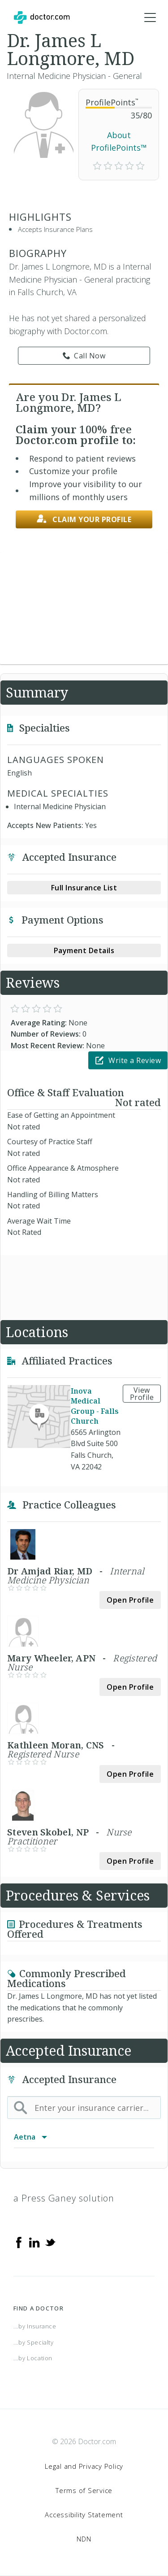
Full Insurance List (84, 888)
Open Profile (130, 1600)
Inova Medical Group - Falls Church (95, 1405)
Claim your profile (84, 519)
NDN (84, 2538)
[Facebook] (18, 2242)
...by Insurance (34, 2326)
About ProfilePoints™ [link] (119, 141)
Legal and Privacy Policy (84, 2466)
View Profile (142, 1393)
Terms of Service (84, 2490)
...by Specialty (33, 2342)
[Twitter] (50, 2242)
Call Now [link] (84, 356)
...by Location (32, 2358)
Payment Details (84, 950)
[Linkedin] (34, 2242)
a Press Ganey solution (63, 2198)
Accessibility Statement (84, 2514)
